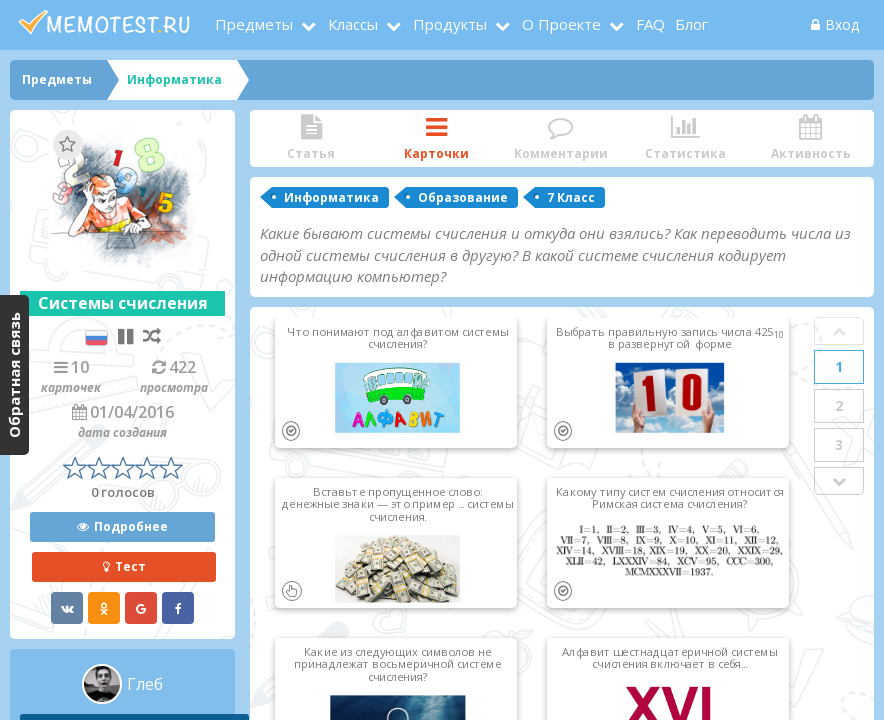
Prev (839, 331)
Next (839, 481)
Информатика (331, 197)
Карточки (436, 138)
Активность (810, 138)
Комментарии (561, 138)
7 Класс (571, 197)
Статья (311, 138)
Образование (463, 197)
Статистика (685, 138)
